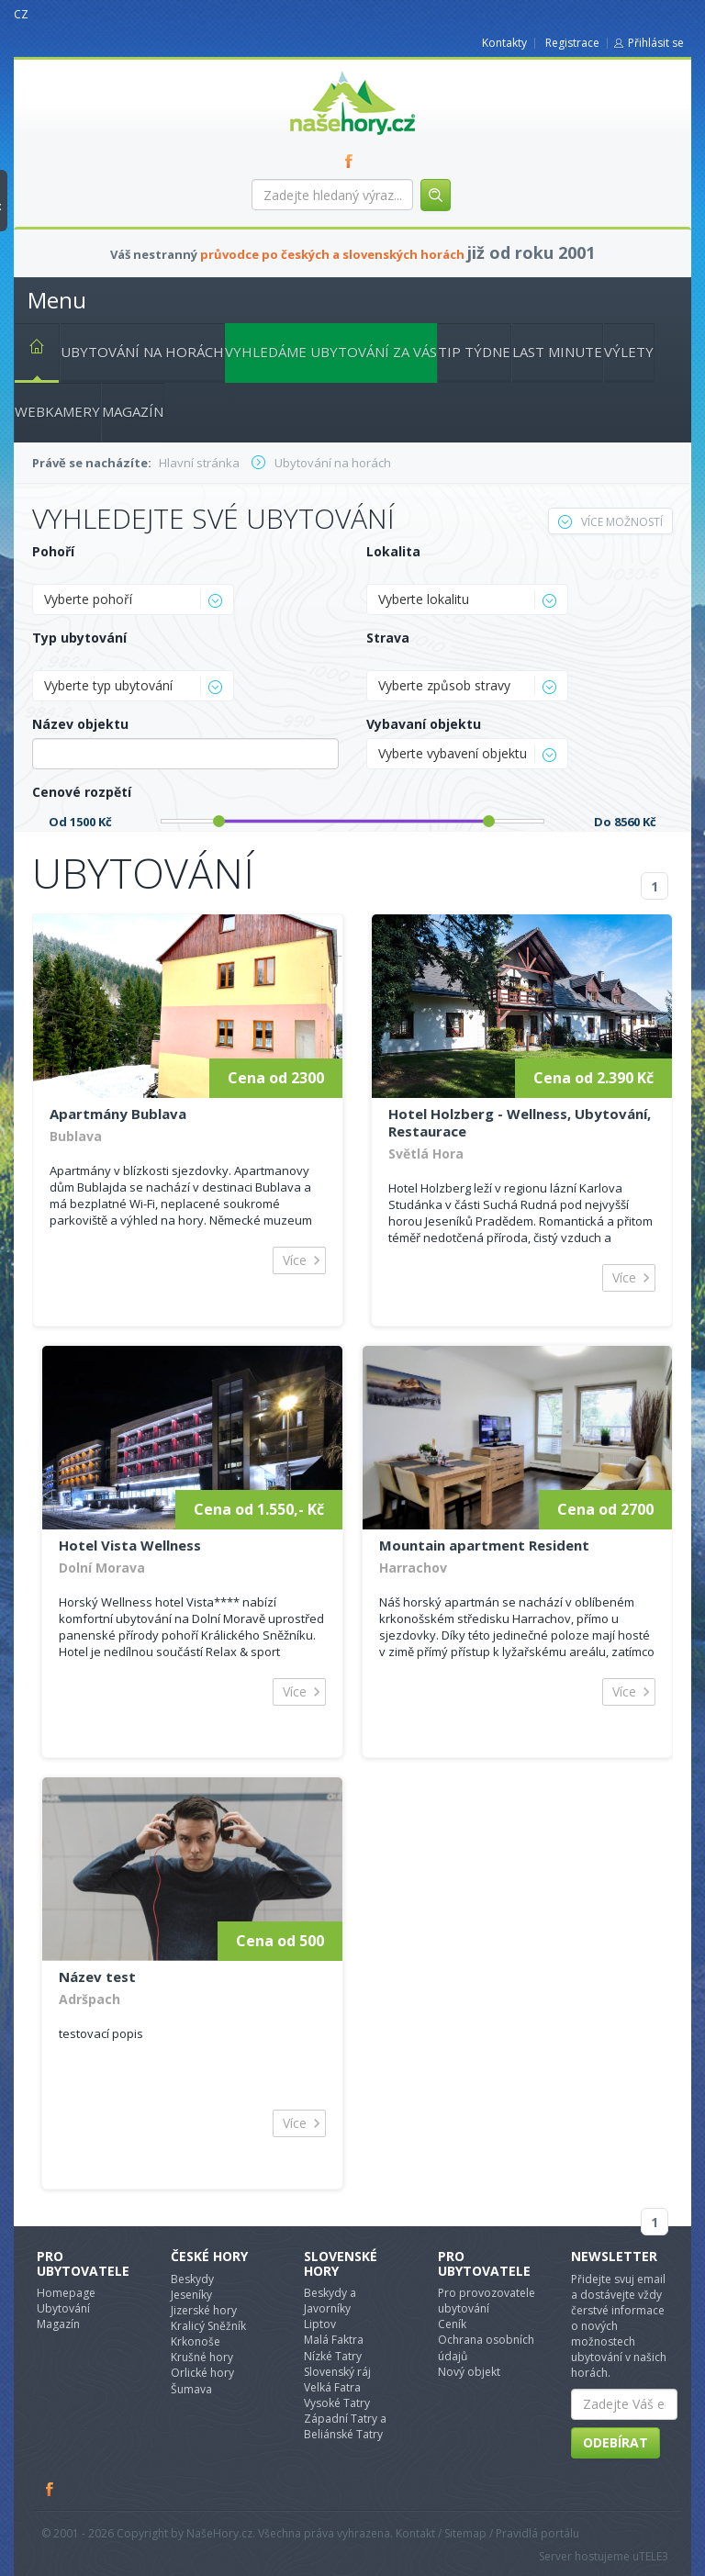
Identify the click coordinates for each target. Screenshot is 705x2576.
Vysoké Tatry (337, 2403)
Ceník (452, 2324)
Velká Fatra (332, 2387)
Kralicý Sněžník (208, 2326)
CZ (21, 14)
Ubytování (63, 2308)
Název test (97, 1976)
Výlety (629, 351)
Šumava (191, 2389)
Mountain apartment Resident (484, 1545)
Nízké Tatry (333, 2356)
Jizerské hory (204, 2310)
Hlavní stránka (29, 350)
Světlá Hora (426, 1153)
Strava (387, 637)
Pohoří (53, 551)
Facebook (50, 2488)
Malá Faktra (334, 2339)
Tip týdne (474, 351)
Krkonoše (195, 2341)
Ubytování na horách (142, 351)
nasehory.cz (319, 71)
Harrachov (413, 1567)
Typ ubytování (79, 637)
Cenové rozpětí (81, 792)
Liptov (320, 2324)
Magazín (132, 411)
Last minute (557, 351)
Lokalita (393, 551)
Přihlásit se (656, 42)
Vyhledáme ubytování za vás (331, 351)
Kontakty (504, 42)
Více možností (610, 522)
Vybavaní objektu (423, 724)
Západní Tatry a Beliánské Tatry (345, 2426)
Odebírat (615, 2442)
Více (295, 1260)
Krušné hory (202, 2357)
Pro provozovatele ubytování (486, 2300)
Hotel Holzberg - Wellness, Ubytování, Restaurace (519, 1122)
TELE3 (653, 2556)
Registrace (572, 42)
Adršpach (89, 1999)
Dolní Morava (102, 1567)
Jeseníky (191, 2294)
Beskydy (192, 2279)
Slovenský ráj (337, 2372)
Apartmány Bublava (118, 1113)
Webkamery (57, 411)
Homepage (66, 2293)
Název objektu (80, 724)
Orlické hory (202, 2372)
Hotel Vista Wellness (130, 1545)
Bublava (76, 1136)
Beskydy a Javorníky (330, 2300)
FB (352, 160)
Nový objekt (469, 2372)
